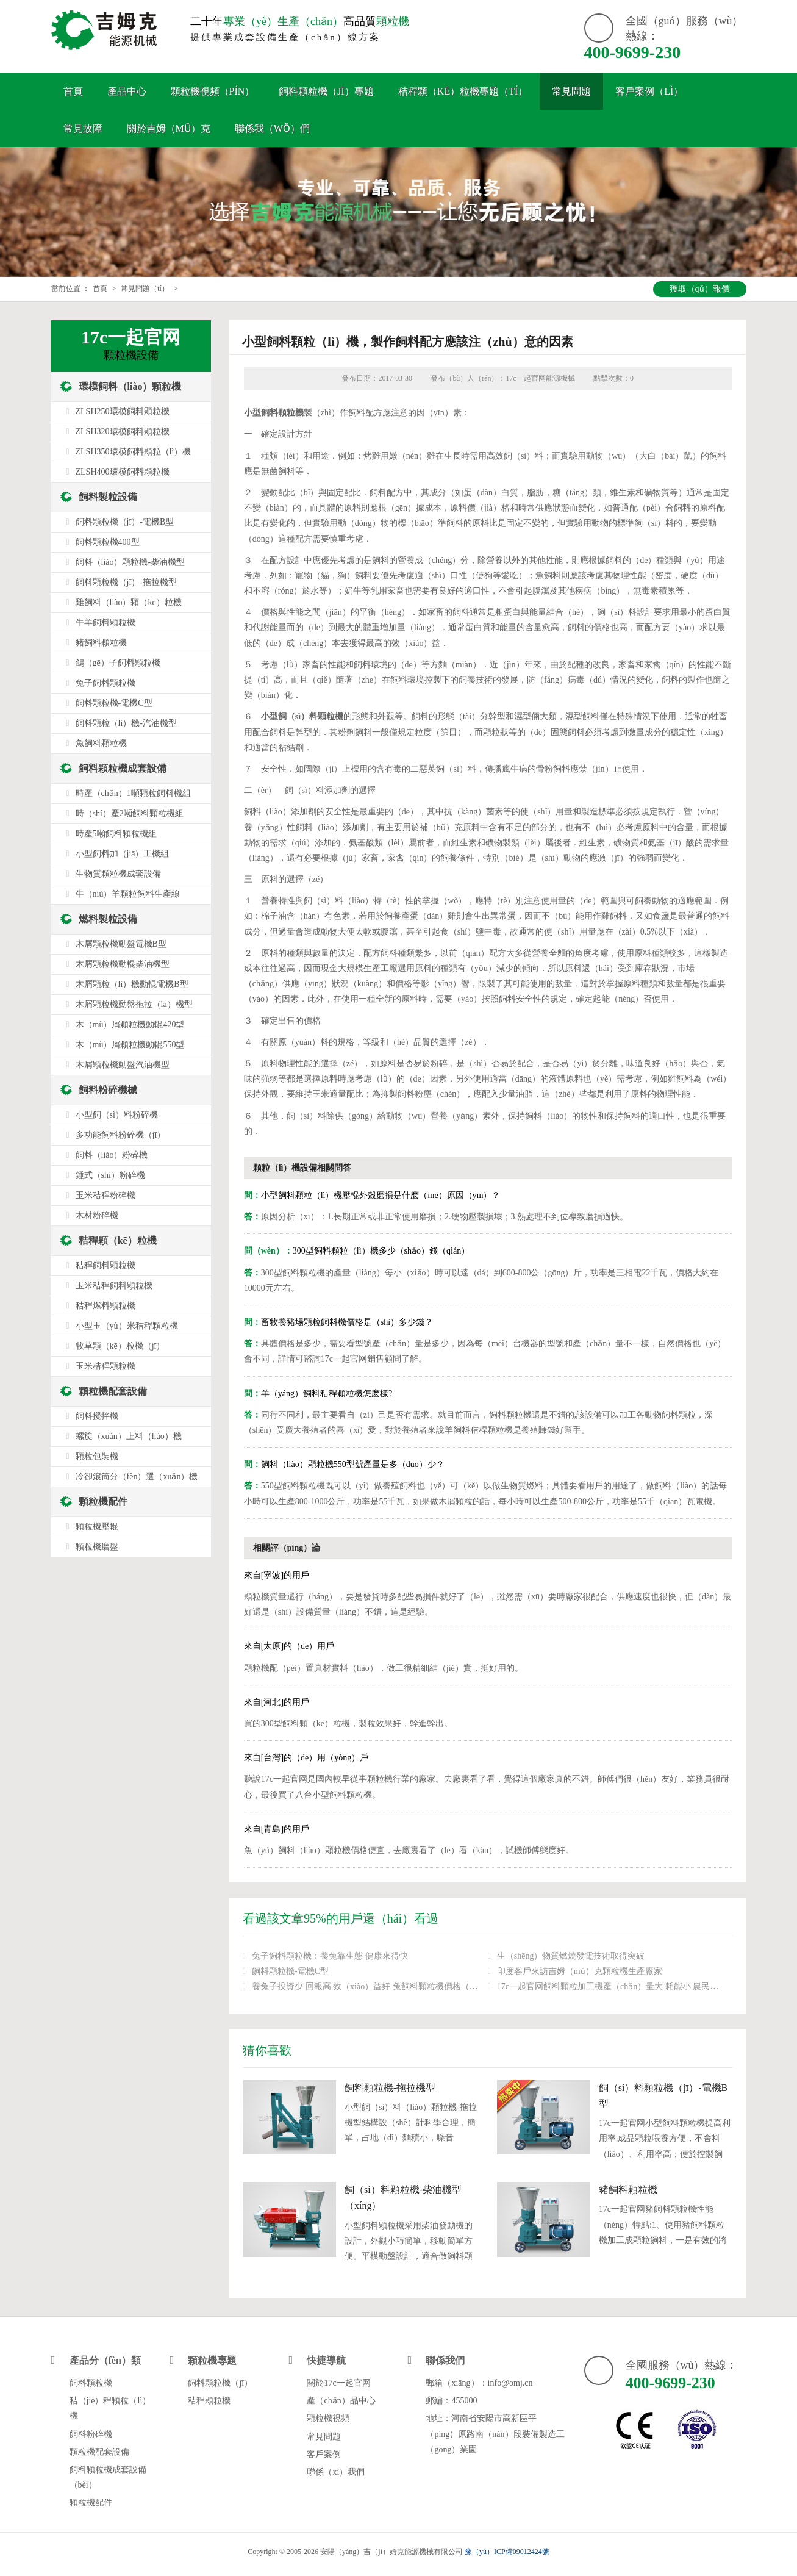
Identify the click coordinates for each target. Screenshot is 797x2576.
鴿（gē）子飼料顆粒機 (118, 662)
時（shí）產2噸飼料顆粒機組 (130, 813)
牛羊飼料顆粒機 (105, 622)
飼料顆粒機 (91, 2383)
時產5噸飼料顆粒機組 (116, 833)
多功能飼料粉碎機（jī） (121, 1134)
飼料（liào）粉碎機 (112, 1155)
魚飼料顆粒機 (101, 743)
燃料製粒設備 (108, 919)
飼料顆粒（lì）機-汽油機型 (126, 723)
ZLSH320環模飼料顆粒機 (123, 431)
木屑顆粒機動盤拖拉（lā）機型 (134, 1004)
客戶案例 (324, 2454)
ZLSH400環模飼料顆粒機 (123, 471)
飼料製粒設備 (108, 497)
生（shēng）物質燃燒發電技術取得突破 (571, 1956)
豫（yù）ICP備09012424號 (507, 2551)
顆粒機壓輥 (97, 1526)
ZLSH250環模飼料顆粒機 (123, 411)
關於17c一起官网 (338, 2383)
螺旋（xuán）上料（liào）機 (129, 1436)
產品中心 (126, 91)
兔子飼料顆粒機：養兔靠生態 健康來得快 (330, 1956)
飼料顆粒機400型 (108, 542)
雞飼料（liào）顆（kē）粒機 (129, 602)
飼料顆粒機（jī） (220, 2383)
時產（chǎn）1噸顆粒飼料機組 (133, 793)
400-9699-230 (632, 52)
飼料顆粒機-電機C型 (290, 1971)
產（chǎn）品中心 (341, 2400)
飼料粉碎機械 (108, 1090)
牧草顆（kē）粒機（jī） (120, 1346)
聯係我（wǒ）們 (272, 128)
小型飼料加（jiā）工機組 (123, 853)
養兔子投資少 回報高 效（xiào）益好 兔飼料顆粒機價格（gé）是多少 (382, 1986)
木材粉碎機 (97, 1215)
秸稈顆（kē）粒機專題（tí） (462, 91)
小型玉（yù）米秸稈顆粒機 (127, 1325)
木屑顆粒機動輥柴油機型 (123, 964)
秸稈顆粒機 (209, 2400)
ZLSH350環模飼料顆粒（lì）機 (133, 451)
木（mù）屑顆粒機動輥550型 (130, 1044)
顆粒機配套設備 (113, 1391)
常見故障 (82, 128)
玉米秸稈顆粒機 (105, 1366)
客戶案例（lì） (649, 91)
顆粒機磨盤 (97, 1546)
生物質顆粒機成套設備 (118, 873)
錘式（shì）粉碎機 (110, 1175)
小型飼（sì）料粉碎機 (117, 1114)
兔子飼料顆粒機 (105, 682)
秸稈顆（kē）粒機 (118, 1240)
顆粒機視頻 (328, 2418)
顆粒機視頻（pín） (213, 91)
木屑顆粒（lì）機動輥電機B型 (132, 984)
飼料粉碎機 (91, 2434)
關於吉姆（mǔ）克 (168, 128)
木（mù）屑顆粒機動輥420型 (130, 1024)
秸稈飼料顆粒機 (105, 1265)
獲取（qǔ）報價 (700, 288)
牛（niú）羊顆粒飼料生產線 (128, 894)
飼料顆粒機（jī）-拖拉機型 (126, 582)
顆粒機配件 (103, 1501)
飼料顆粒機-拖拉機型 (390, 2088)
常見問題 (571, 91)
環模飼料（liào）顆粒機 (130, 386)
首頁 (73, 91)
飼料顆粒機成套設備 (122, 768)
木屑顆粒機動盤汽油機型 (123, 1064)
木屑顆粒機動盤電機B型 (121, 944)
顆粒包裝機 (97, 1456)
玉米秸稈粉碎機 (105, 1195)
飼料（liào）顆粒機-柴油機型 (130, 562)
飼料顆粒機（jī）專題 (326, 91)
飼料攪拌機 (97, 1416)
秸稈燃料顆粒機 (105, 1305)
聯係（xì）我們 (336, 2472)
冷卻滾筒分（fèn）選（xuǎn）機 (137, 1476)
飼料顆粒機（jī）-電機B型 (125, 521)
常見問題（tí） (145, 288)
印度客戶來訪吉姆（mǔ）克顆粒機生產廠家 (579, 1971)
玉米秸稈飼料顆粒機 (114, 1285)
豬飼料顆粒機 (628, 2189)
